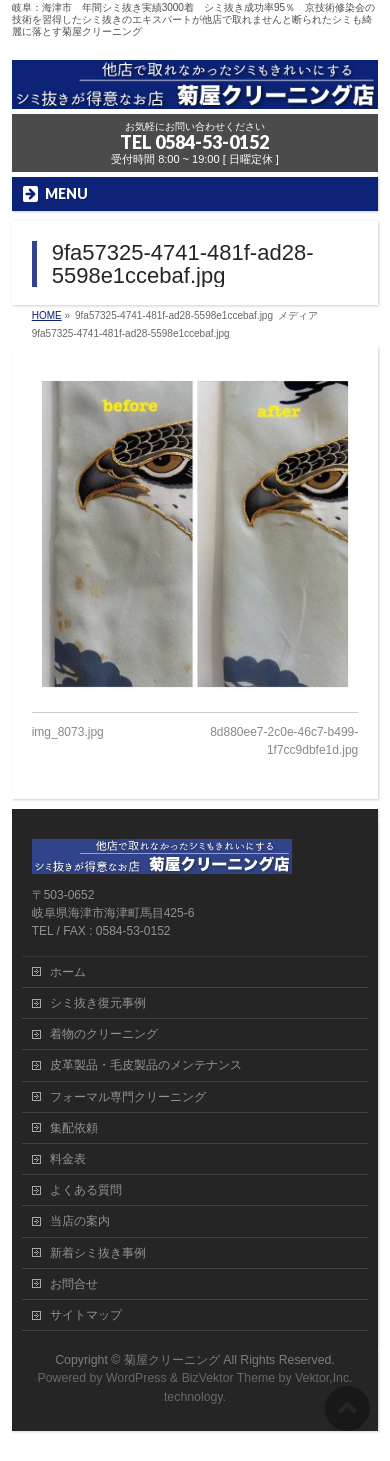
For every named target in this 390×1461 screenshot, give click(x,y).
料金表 (68, 1159)
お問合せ (74, 1284)
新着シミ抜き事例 (98, 1253)
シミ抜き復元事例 (98, 1003)
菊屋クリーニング (172, 1360)
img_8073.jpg (68, 732)
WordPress (136, 1378)
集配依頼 (74, 1128)
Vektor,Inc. (324, 1378)
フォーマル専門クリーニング (128, 1097)
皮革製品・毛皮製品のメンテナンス (146, 1065)
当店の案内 (80, 1221)
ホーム (68, 972)
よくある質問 (86, 1190)
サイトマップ (86, 1315)
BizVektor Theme (229, 1378)
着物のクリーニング (104, 1034)
